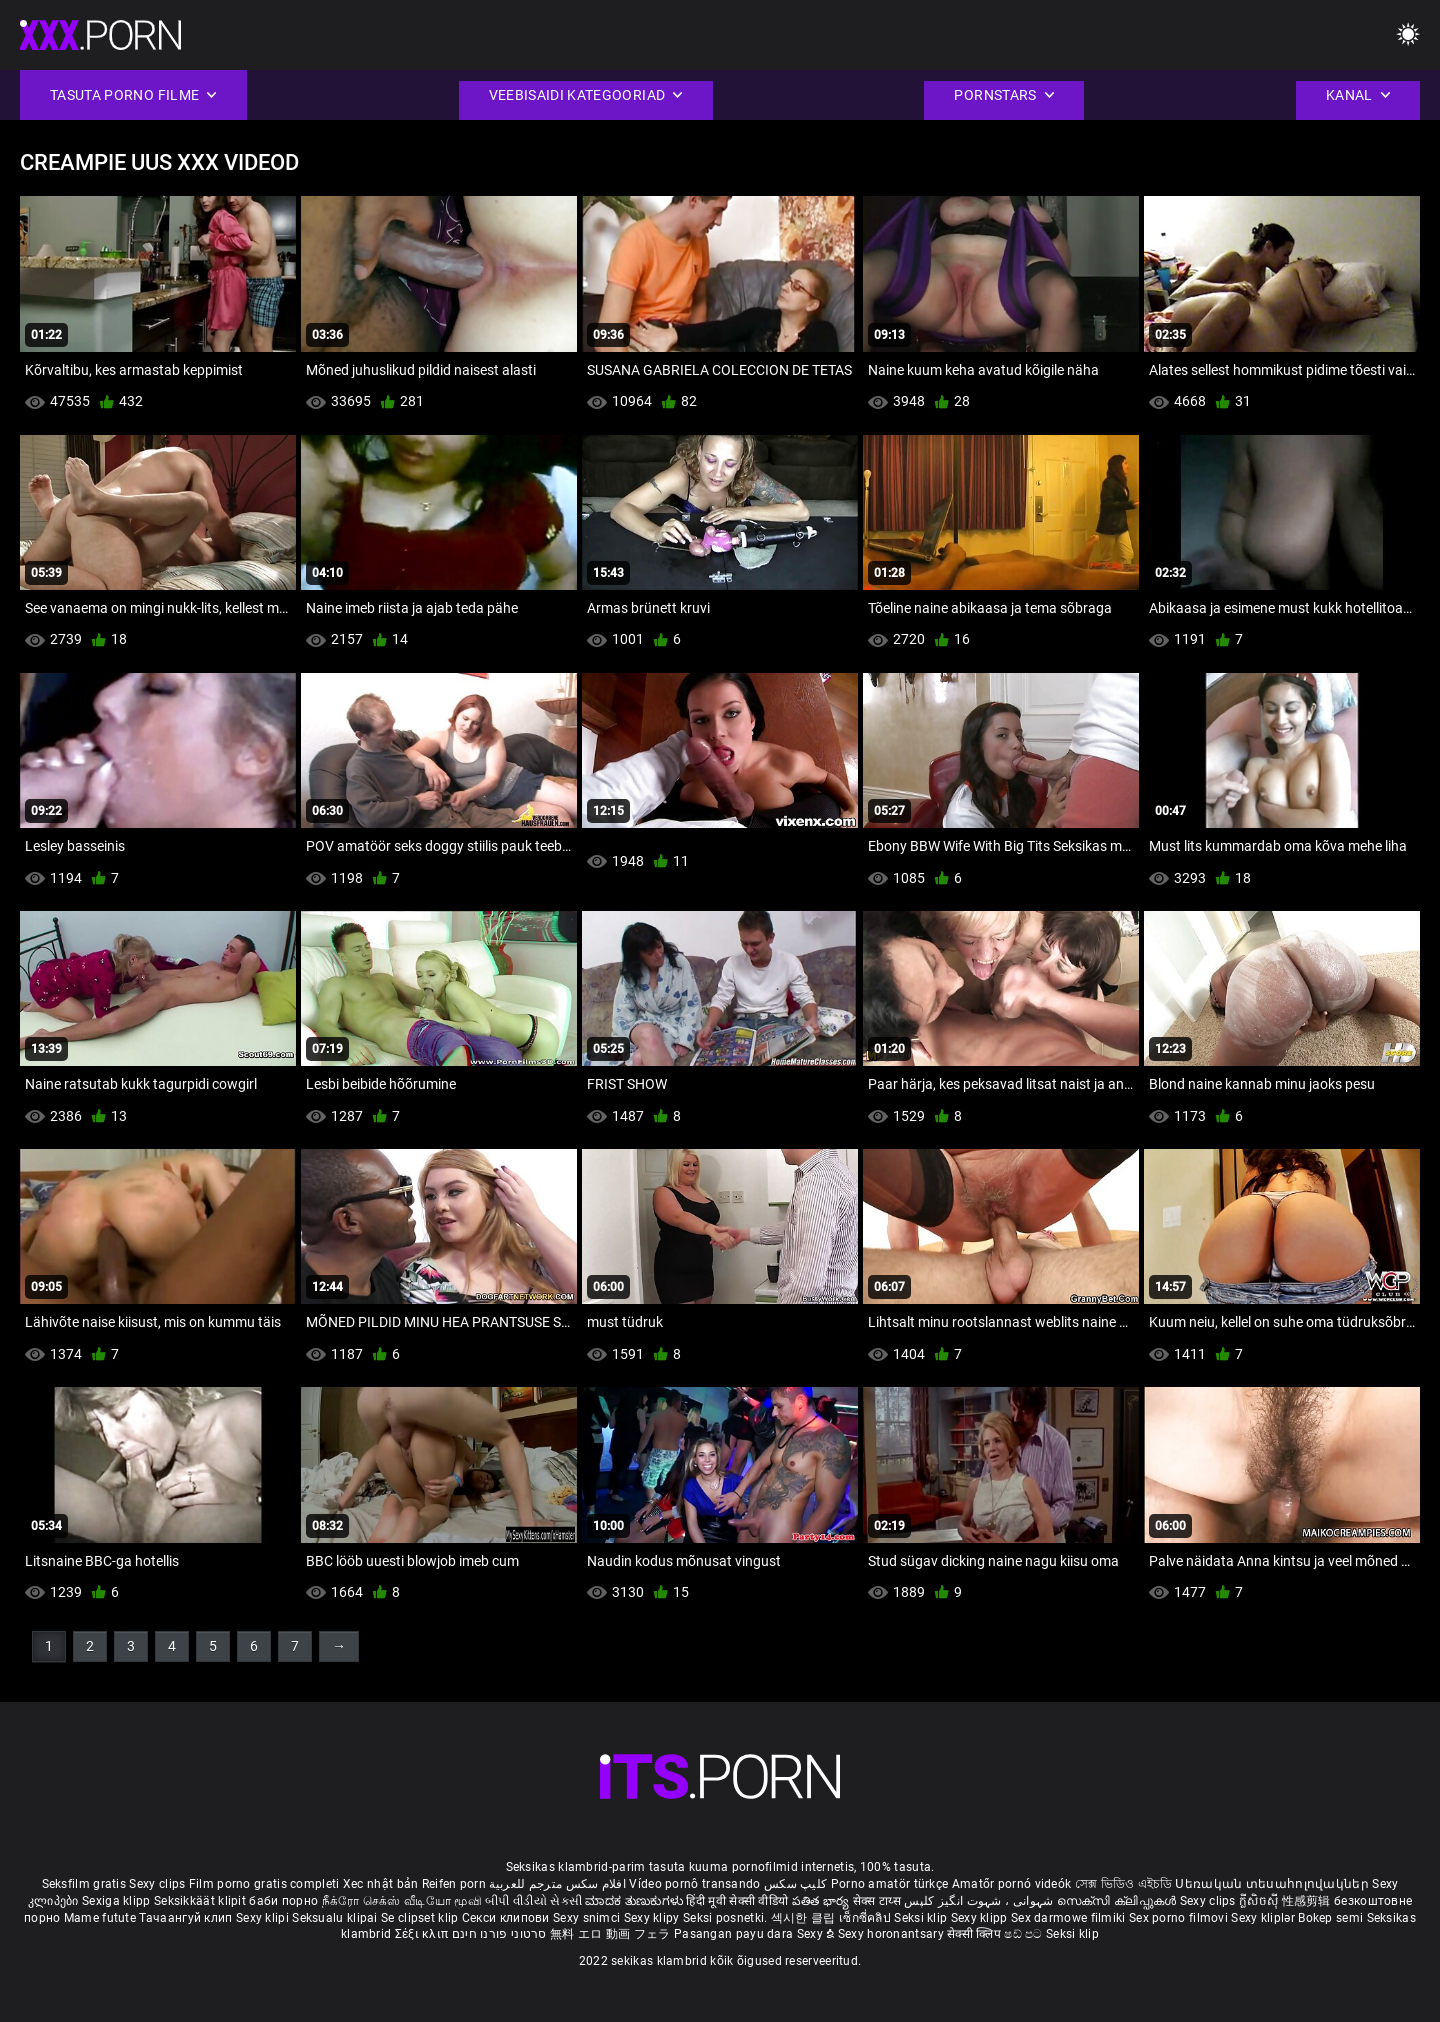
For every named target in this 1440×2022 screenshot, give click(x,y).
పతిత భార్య (822, 1901)
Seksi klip (922, 1918)
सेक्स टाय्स (878, 1901)
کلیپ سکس (795, 1884)
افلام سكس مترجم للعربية (557, 1884)
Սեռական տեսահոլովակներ (1273, 1884)
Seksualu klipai (336, 1918)
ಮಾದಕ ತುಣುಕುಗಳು (635, 1901)
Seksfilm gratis (84, 1884)
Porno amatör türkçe (890, 1884)
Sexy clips (158, 1884)
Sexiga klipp (118, 1901)
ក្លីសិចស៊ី (1260, 1901)
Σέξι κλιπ (423, 1934)
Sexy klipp (981, 1918)
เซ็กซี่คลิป (866, 1918)
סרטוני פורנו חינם (499, 1934)
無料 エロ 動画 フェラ (610, 1934)
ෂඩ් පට (1025, 1934)
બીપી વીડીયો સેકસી (533, 1901)
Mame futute (100, 1918)
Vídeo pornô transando (694, 1884)
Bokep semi (1330, 1918)
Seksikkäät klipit (201, 1901)
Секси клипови (507, 1918)
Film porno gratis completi (264, 1884)
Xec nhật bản (381, 1884)
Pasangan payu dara (735, 1934)
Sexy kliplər (1264, 1918)
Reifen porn (454, 1884)
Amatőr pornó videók (1012, 1884)
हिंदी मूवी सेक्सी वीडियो (737, 1901)
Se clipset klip (421, 1918)
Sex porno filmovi (1178, 1918)
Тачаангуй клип (187, 1918)
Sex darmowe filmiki (1068, 1918)
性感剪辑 (1308, 1901)
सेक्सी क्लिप (975, 1934)
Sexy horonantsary (892, 1934)
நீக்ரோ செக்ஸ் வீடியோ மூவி (402, 1901)
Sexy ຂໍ (817, 1934)
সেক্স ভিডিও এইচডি (1123, 1884)
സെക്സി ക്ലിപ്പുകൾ (1118, 1901)
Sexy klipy (653, 1918)
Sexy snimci (588, 1918)
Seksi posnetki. (727, 1918)
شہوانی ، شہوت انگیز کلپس (980, 1901)
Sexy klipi (264, 1918)
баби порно (283, 1901)
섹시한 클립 (805, 1918)
